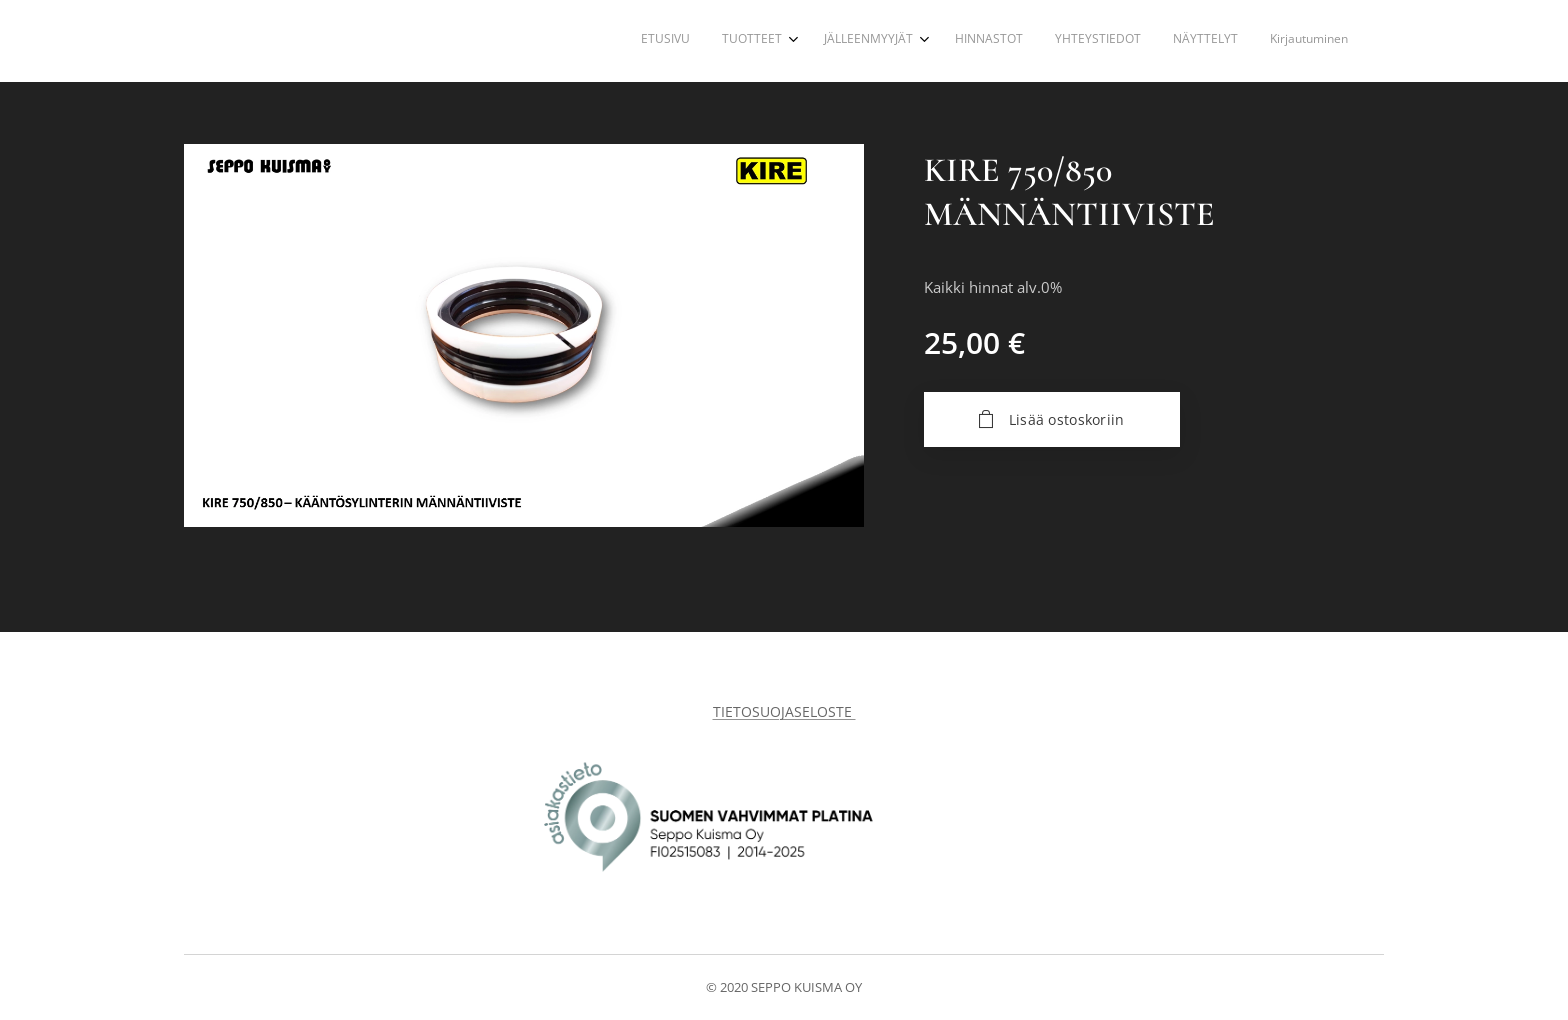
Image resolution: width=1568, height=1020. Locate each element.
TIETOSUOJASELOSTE (784, 711)
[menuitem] (1141, 41)
